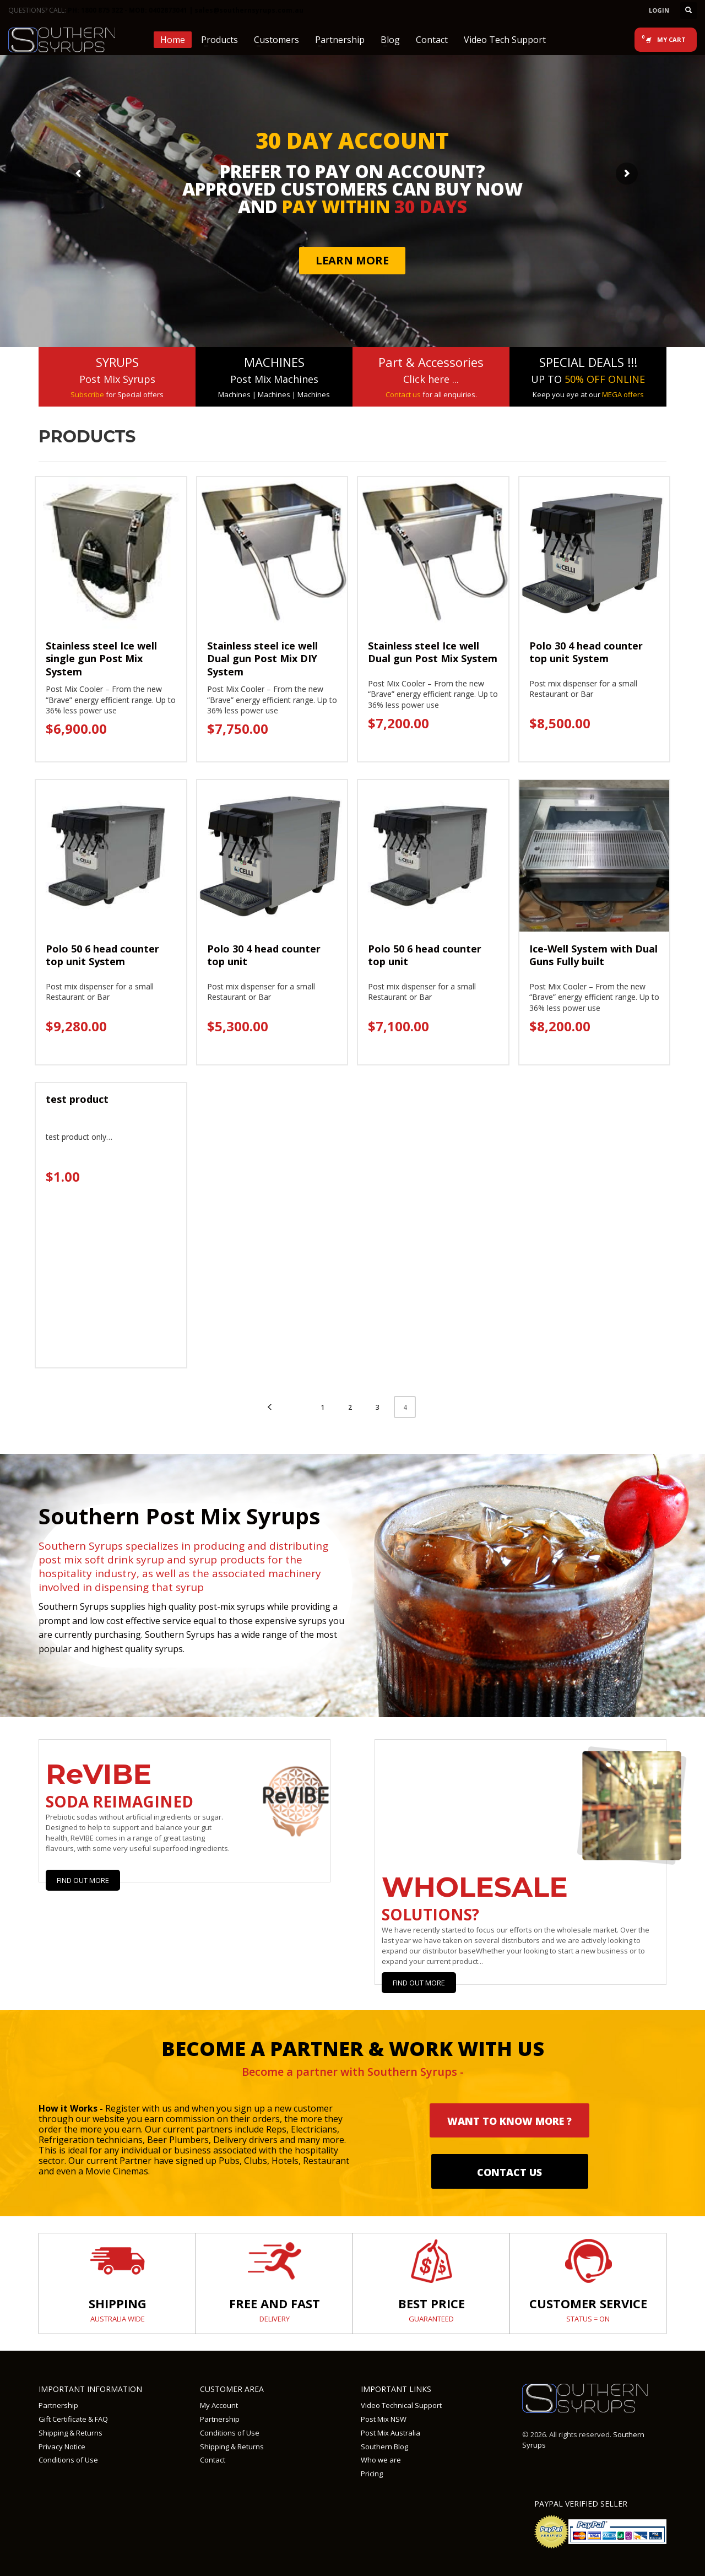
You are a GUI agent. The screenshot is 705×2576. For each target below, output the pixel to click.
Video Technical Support (401, 2405)
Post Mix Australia (390, 2433)
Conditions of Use (68, 2460)
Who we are (381, 2460)
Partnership (58, 2405)
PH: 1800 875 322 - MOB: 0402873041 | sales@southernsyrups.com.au (185, 10)
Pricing (372, 2473)
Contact (212, 2460)
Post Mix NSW (383, 2419)
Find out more (419, 1983)
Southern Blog (384, 2446)
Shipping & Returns (70, 2433)
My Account (219, 2405)
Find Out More (83, 1880)
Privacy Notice (62, 2446)
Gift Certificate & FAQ (73, 2419)
